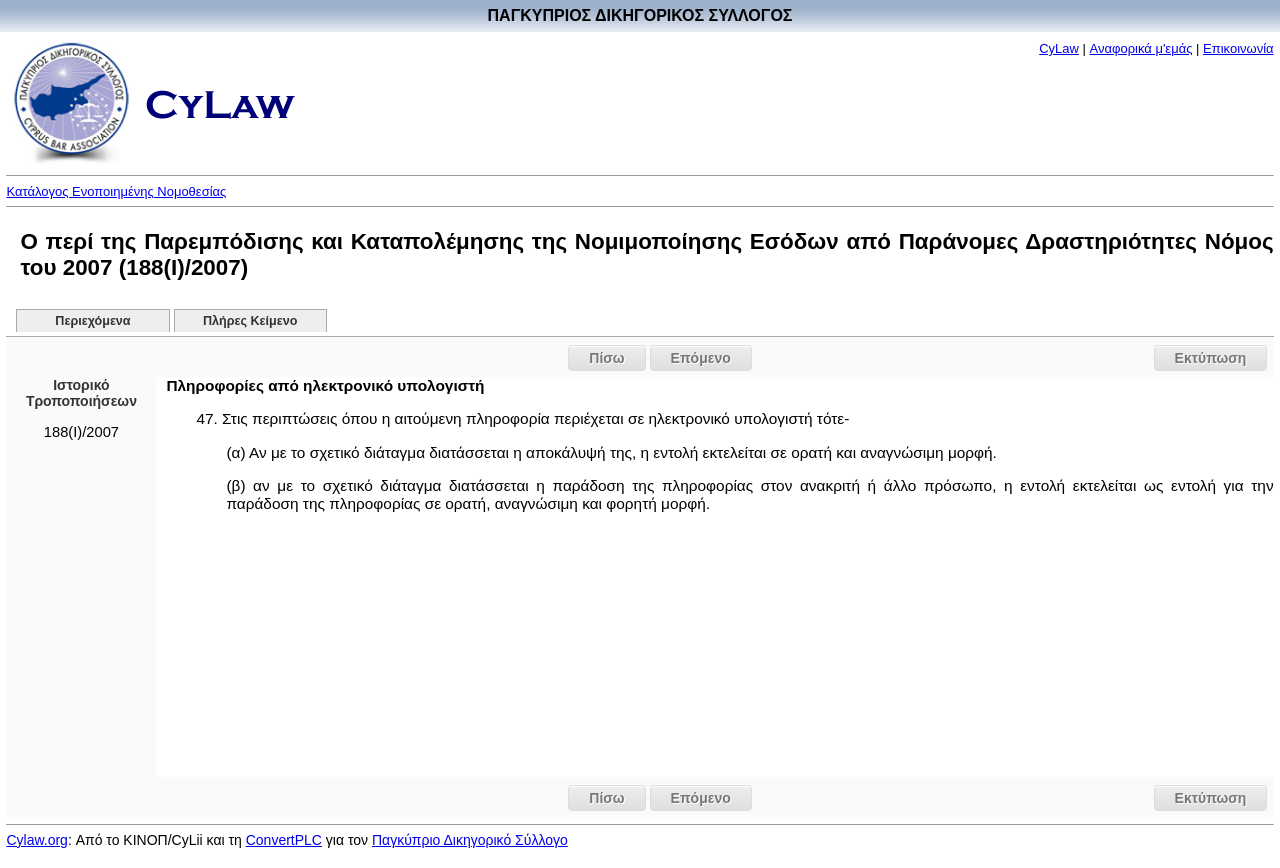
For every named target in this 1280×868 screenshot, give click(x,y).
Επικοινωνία (1238, 48)
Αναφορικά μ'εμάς (1141, 48)
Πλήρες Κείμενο (250, 321)
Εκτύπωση (1211, 358)
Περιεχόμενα (92, 321)
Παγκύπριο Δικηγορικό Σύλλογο (470, 840)
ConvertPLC (284, 840)
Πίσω (606, 358)
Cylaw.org (36, 840)
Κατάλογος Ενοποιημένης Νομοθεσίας (116, 191)
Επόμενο (701, 358)
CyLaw (1059, 48)
